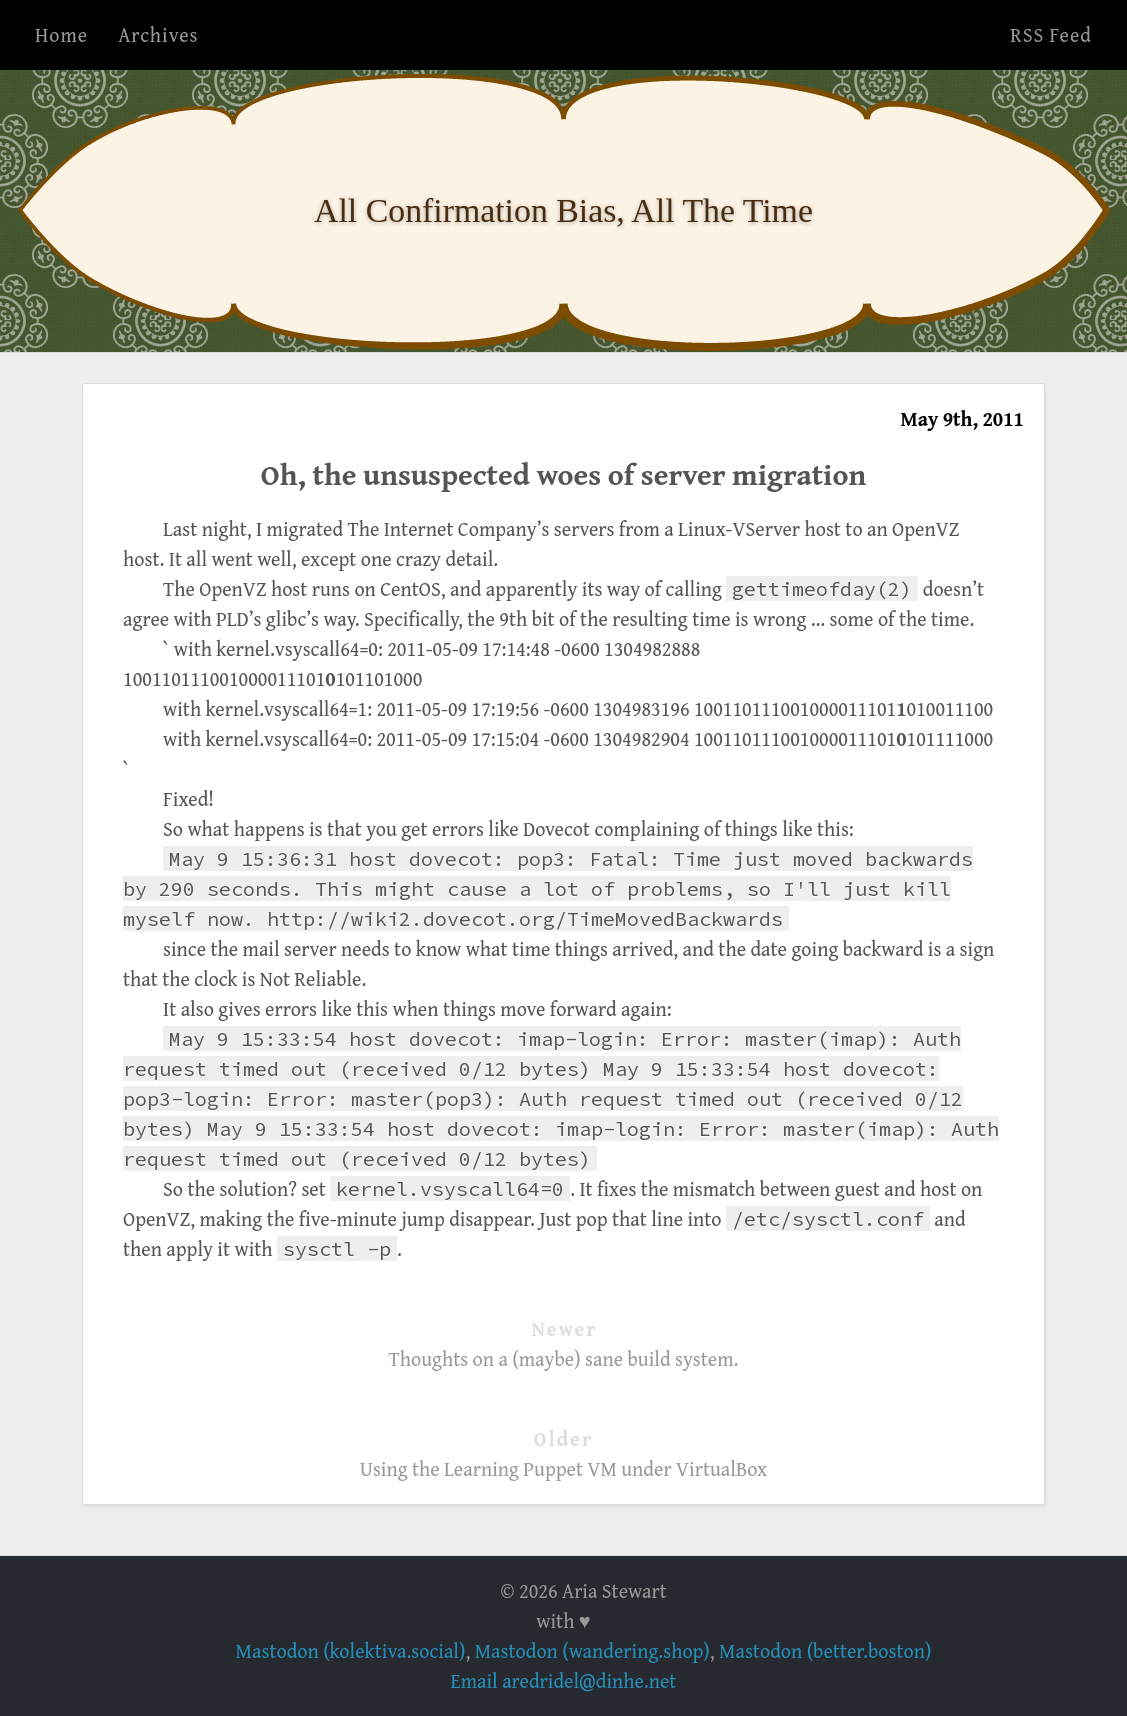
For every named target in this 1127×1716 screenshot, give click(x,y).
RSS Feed (1051, 34)
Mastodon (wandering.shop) (592, 1650)
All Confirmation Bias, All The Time (563, 210)
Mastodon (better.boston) (825, 1650)
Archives (158, 34)
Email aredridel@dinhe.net (564, 1680)
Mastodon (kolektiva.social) (351, 1650)
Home (61, 34)
